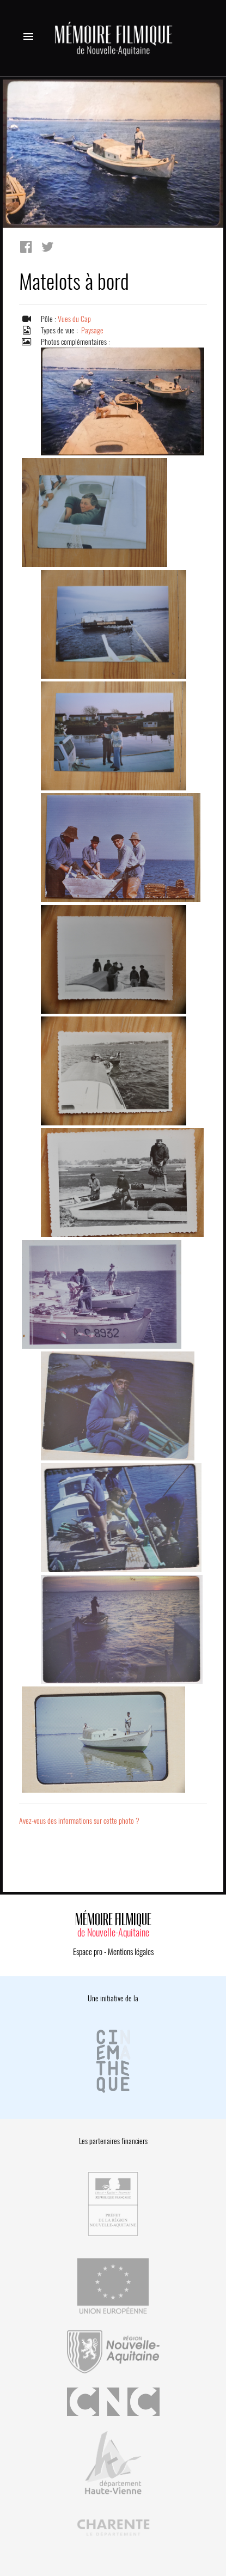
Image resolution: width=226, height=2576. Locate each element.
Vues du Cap (74, 319)
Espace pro (87, 1951)
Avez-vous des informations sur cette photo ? (79, 1821)
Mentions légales (131, 1951)
